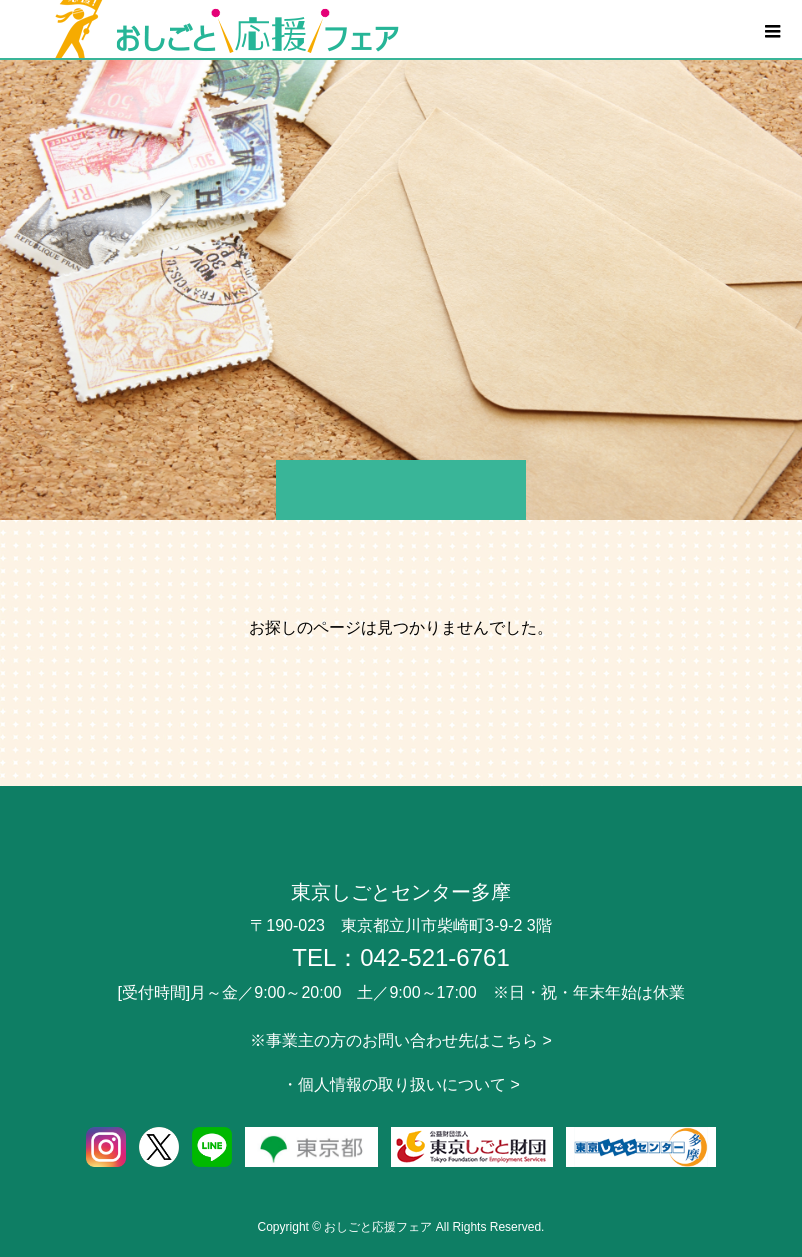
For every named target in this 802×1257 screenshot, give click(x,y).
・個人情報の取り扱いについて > (401, 1084)
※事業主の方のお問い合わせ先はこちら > (401, 1040)
